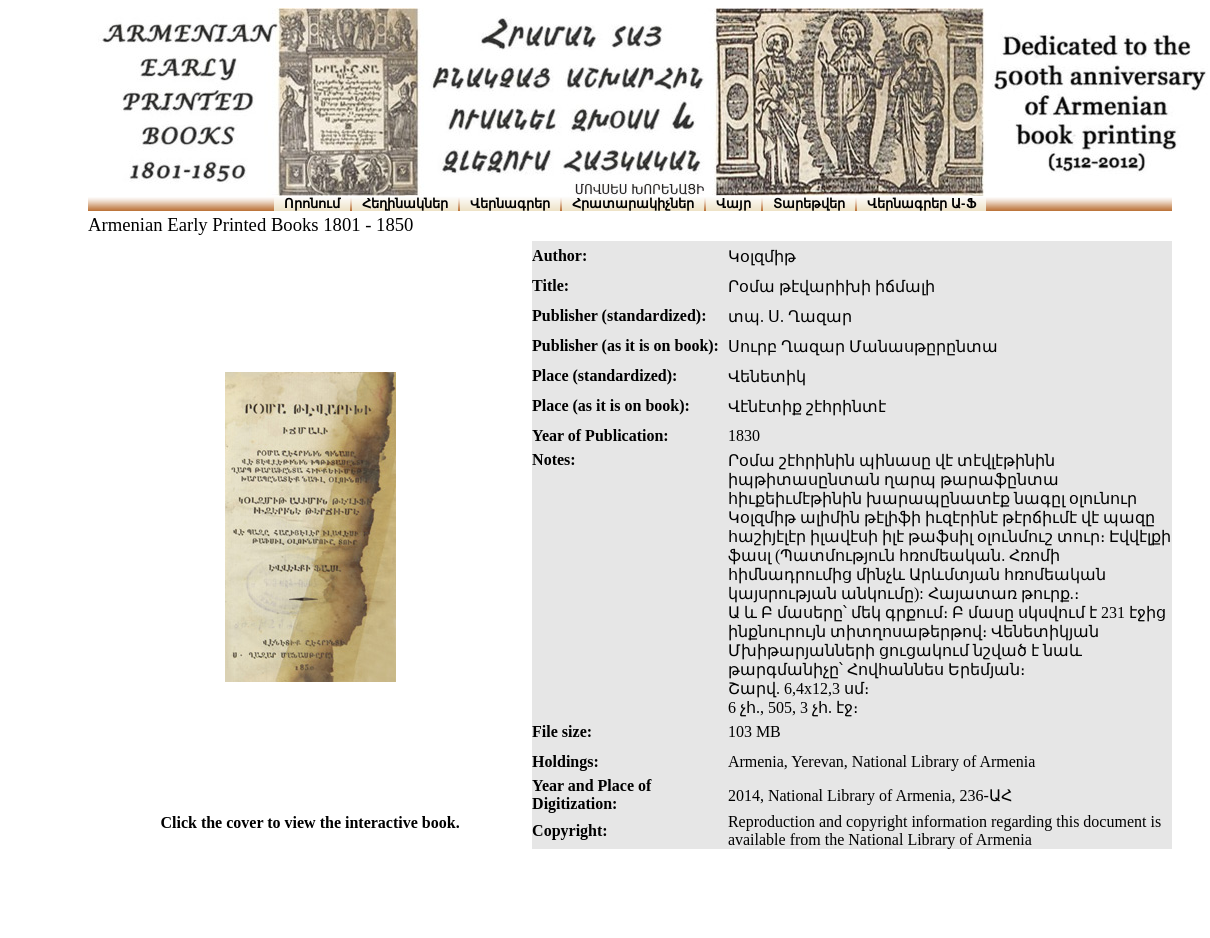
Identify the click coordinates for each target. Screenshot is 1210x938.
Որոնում (312, 203)
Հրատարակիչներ (633, 203)
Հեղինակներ (405, 203)
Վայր (733, 203)
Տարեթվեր (809, 203)
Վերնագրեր (510, 203)
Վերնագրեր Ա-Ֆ (921, 203)
